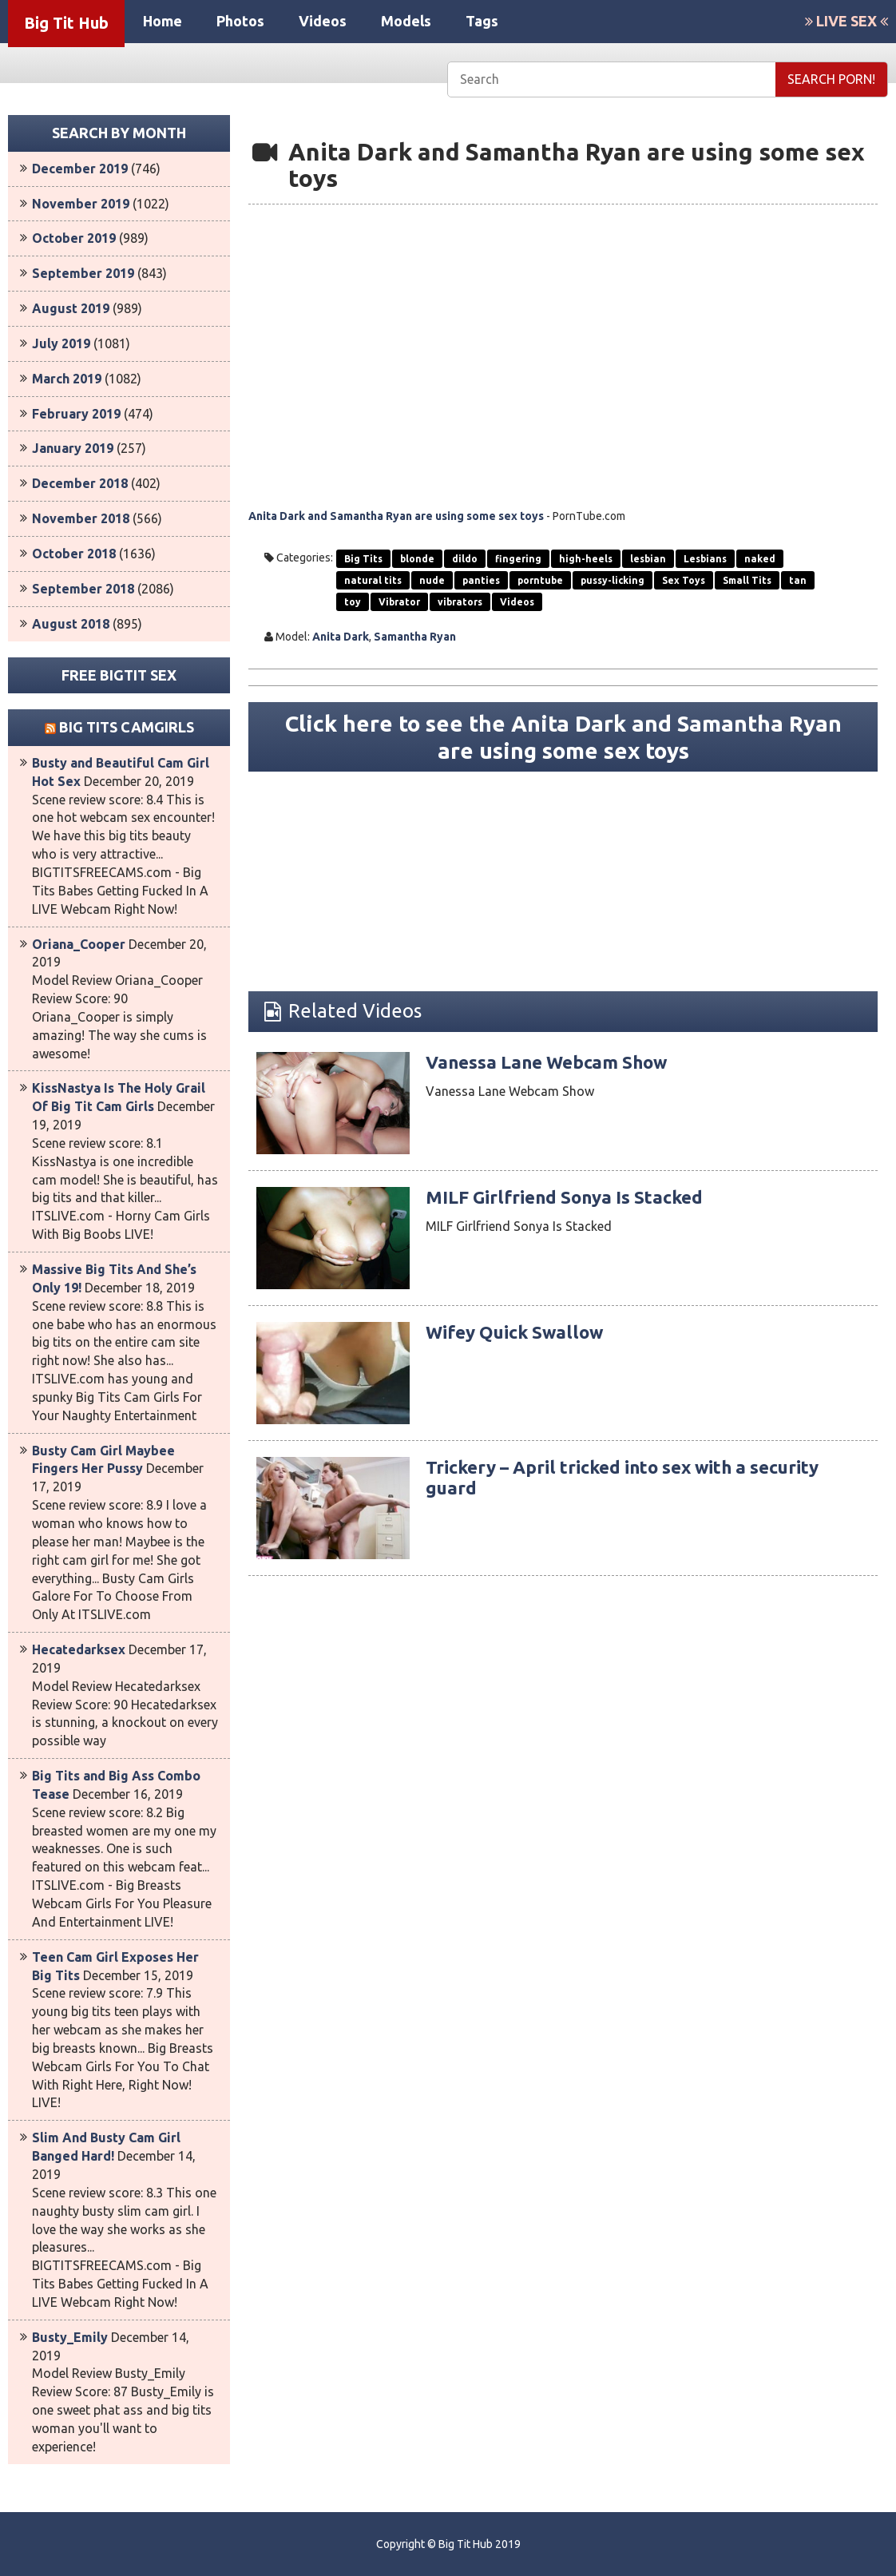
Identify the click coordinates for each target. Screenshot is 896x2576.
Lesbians (705, 559)
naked (759, 559)
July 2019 (61, 343)
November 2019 (80, 203)
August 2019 (70, 308)
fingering (518, 559)
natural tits (373, 580)
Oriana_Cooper (78, 944)
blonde (417, 559)
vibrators (460, 602)
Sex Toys (683, 580)
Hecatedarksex (78, 1649)
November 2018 (80, 518)
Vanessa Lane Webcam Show (558, 1066)
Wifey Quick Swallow (522, 1336)
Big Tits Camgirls (126, 727)
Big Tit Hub (66, 23)
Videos (323, 21)
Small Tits (747, 580)
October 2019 (74, 238)
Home (162, 21)
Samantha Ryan (415, 636)
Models (406, 21)
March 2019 (66, 378)
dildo (465, 559)
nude (432, 580)
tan (798, 580)
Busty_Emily (70, 2337)
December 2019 (80, 168)
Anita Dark (340, 636)
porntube (540, 580)
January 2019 (72, 448)
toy (352, 602)
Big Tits (363, 559)
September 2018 (83, 588)
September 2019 (83, 273)
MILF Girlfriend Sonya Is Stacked (577, 1201)
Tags (482, 21)
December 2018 (80, 483)
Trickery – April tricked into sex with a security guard (640, 1481)
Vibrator (399, 602)
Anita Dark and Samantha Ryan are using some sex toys (396, 516)
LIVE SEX (846, 21)
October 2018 (74, 553)
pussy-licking (612, 580)
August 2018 (70, 624)
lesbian (648, 559)
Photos (240, 21)
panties (481, 580)
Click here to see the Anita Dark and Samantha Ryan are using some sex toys (563, 739)
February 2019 (76, 414)
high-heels (586, 559)
